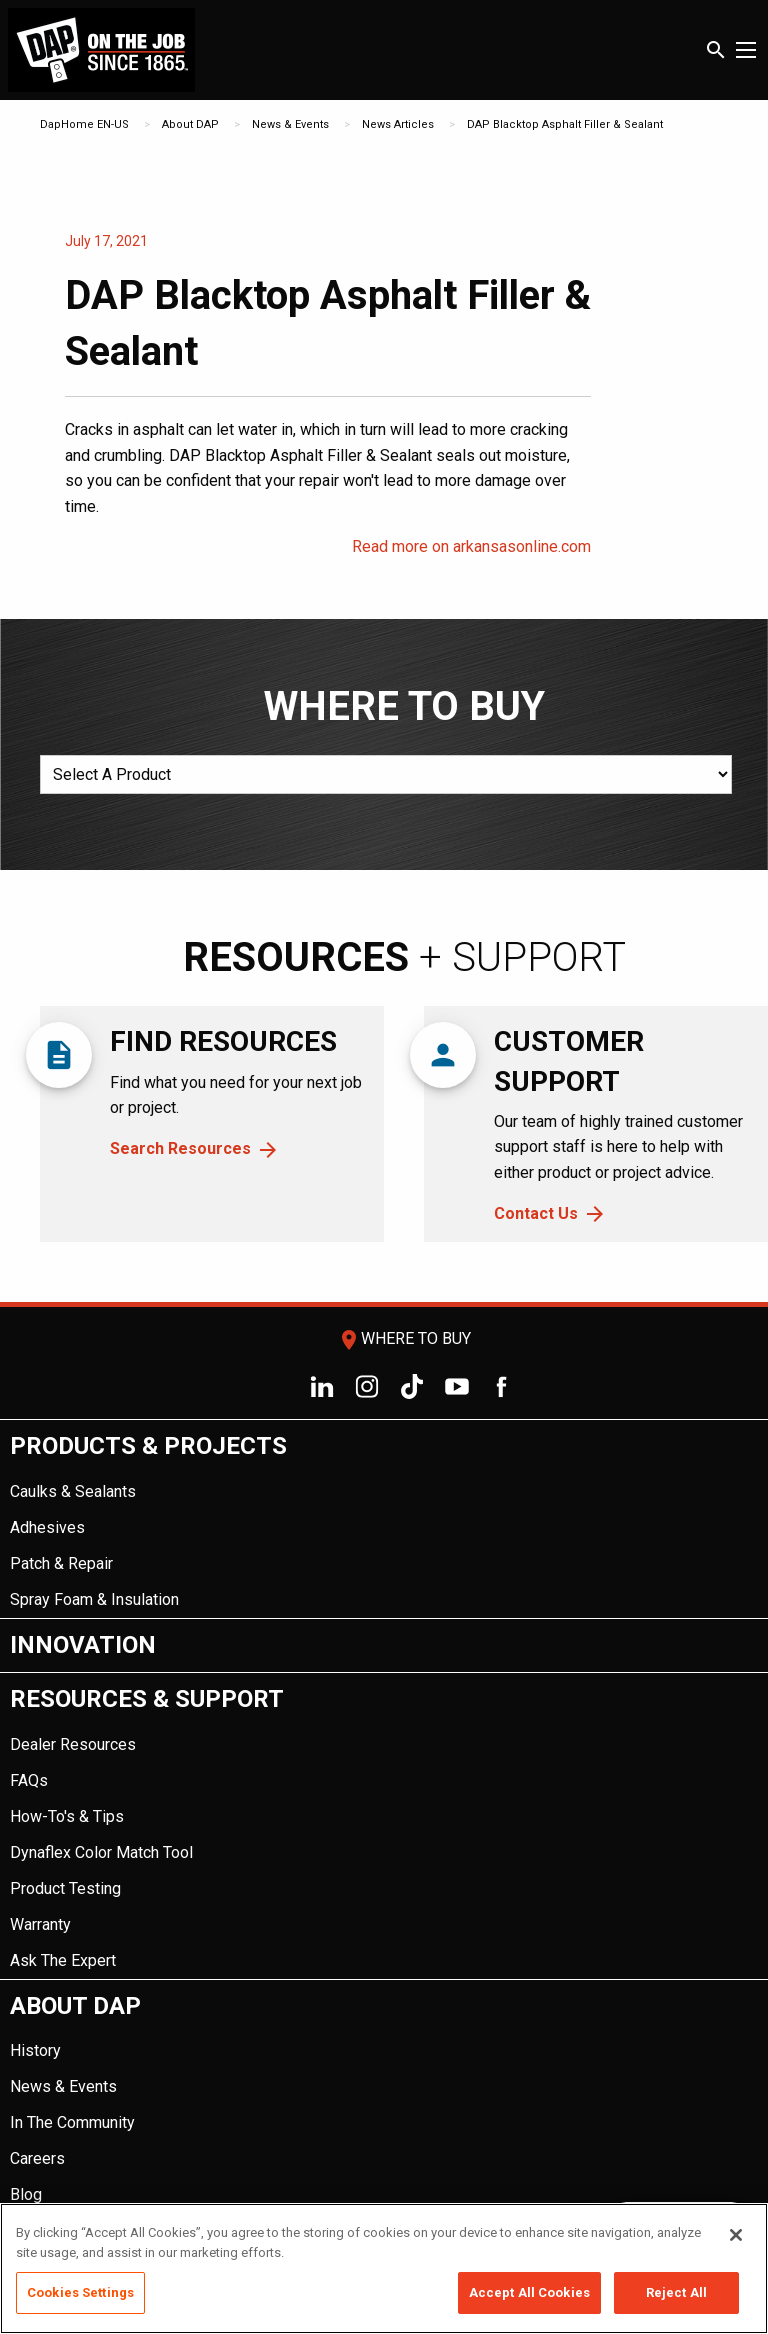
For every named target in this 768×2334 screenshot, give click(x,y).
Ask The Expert (63, 1960)
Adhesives (47, 1527)
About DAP (190, 124)
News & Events (290, 124)
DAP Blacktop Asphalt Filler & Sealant (565, 124)
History (35, 2050)
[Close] (736, 2235)
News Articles (398, 124)
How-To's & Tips (67, 1816)
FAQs (29, 1780)
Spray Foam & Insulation (94, 1599)
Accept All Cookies (529, 2292)
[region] (384, 2268)
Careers (37, 2158)
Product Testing (65, 1888)
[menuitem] (384, 1519)
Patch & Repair (61, 1563)
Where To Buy (404, 1338)
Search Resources (180, 1148)
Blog (26, 2194)
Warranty (40, 1924)
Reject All (676, 2292)
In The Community (72, 2122)
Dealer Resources (73, 1744)
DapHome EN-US (84, 124)
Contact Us (536, 1213)
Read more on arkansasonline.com (471, 546)
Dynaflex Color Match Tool (101, 1852)
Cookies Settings (80, 2292)
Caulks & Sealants (73, 1491)
